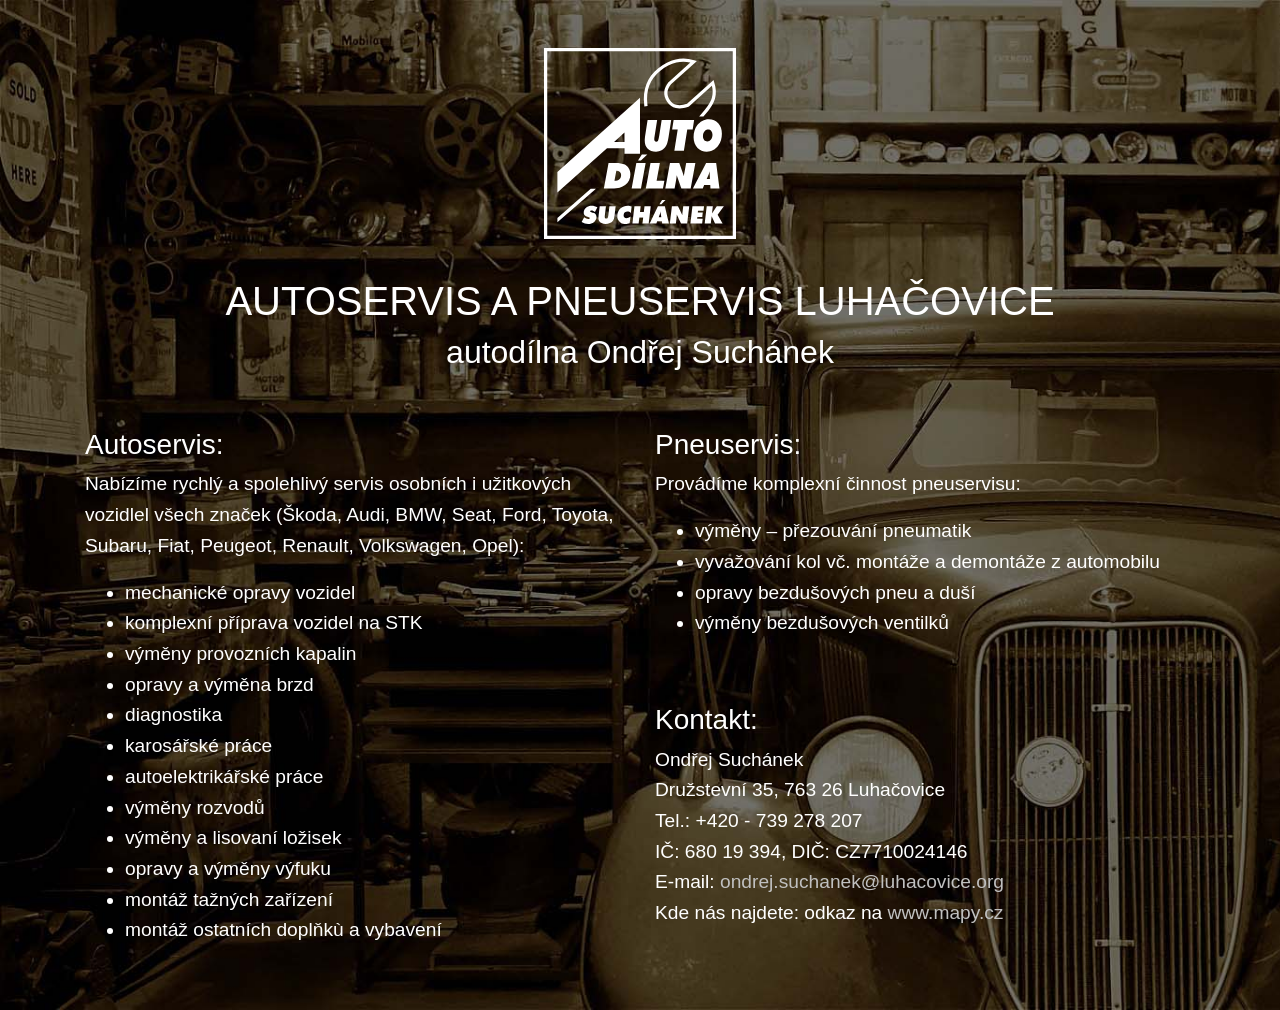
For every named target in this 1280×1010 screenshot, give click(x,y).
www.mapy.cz (946, 912)
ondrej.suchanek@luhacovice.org (862, 881)
